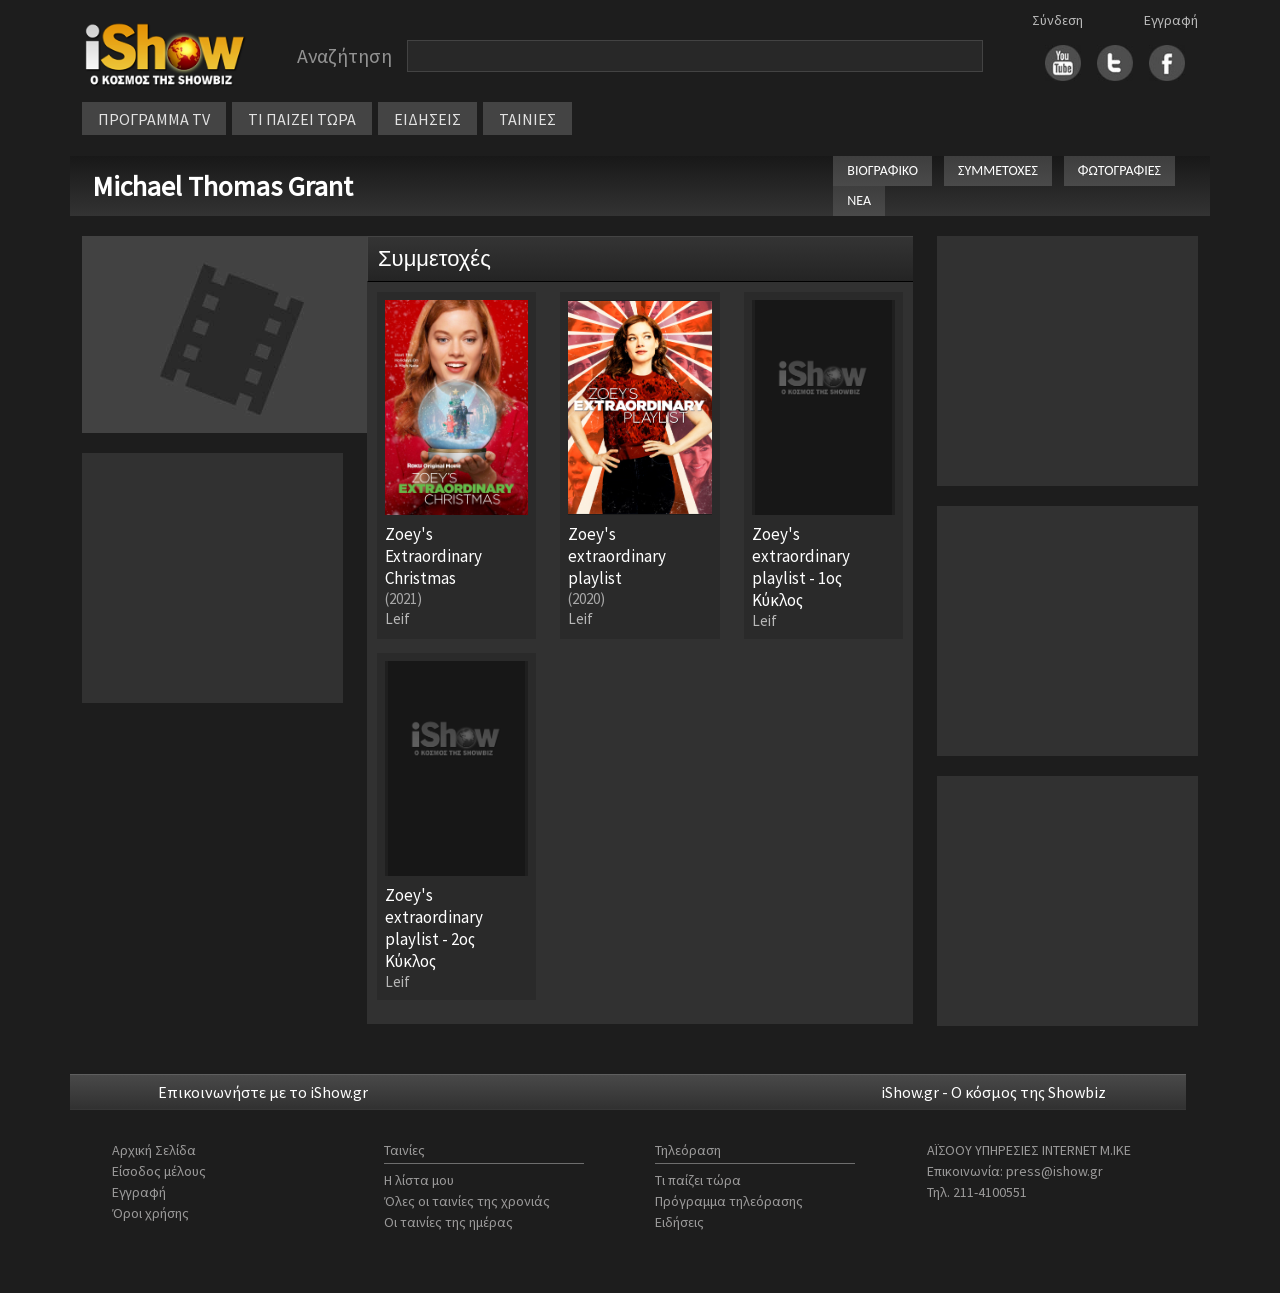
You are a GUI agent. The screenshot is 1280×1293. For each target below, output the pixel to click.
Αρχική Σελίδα (154, 1150)
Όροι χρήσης (150, 1213)
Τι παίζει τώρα (698, 1180)
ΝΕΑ (859, 200)
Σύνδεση (1057, 20)
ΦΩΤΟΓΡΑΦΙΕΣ (1119, 170)
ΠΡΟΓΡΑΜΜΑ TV (154, 119)
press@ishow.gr (1054, 1171)
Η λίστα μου (419, 1180)
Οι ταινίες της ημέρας (448, 1222)
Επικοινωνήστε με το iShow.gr (263, 1092)
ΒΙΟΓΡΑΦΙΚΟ (882, 170)
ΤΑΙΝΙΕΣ (527, 119)
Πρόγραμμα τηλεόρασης (729, 1201)
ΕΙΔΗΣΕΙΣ (427, 119)
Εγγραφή (1171, 20)
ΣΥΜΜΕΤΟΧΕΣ (998, 170)
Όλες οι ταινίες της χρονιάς (467, 1201)
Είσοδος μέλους (159, 1171)
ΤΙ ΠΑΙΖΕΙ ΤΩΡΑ (302, 119)
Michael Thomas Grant (222, 186)
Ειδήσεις (679, 1222)
